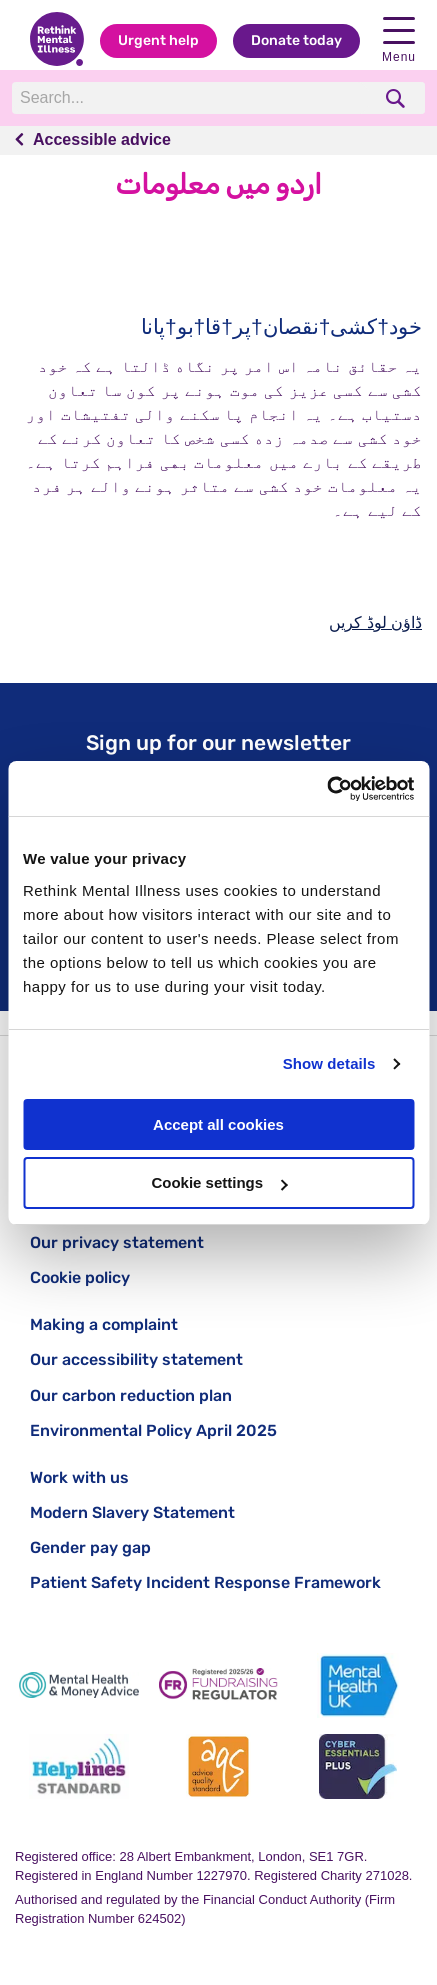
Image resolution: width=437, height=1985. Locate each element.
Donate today (296, 40)
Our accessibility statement (136, 1359)
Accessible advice (102, 139)
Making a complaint (104, 1324)
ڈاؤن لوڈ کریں (375, 622)
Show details (329, 1063)
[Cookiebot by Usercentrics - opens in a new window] (326, 789)
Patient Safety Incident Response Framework (205, 1582)
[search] (397, 98)
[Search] (191, 98)
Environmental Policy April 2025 (153, 1430)
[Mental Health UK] (358, 1685)
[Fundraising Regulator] (219, 1685)
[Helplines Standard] (79, 1766)
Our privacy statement (117, 1242)
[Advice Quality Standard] (219, 1766)
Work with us (79, 1477)
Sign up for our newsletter (218, 742)
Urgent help (158, 40)
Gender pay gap (90, 1547)
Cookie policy (80, 1277)
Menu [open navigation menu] (399, 40)
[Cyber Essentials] (358, 1766)
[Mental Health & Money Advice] (79, 1685)
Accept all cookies (218, 1124)
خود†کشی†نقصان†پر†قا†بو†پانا (281, 326)
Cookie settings (219, 1182)
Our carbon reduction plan (131, 1395)
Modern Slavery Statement (132, 1512)
